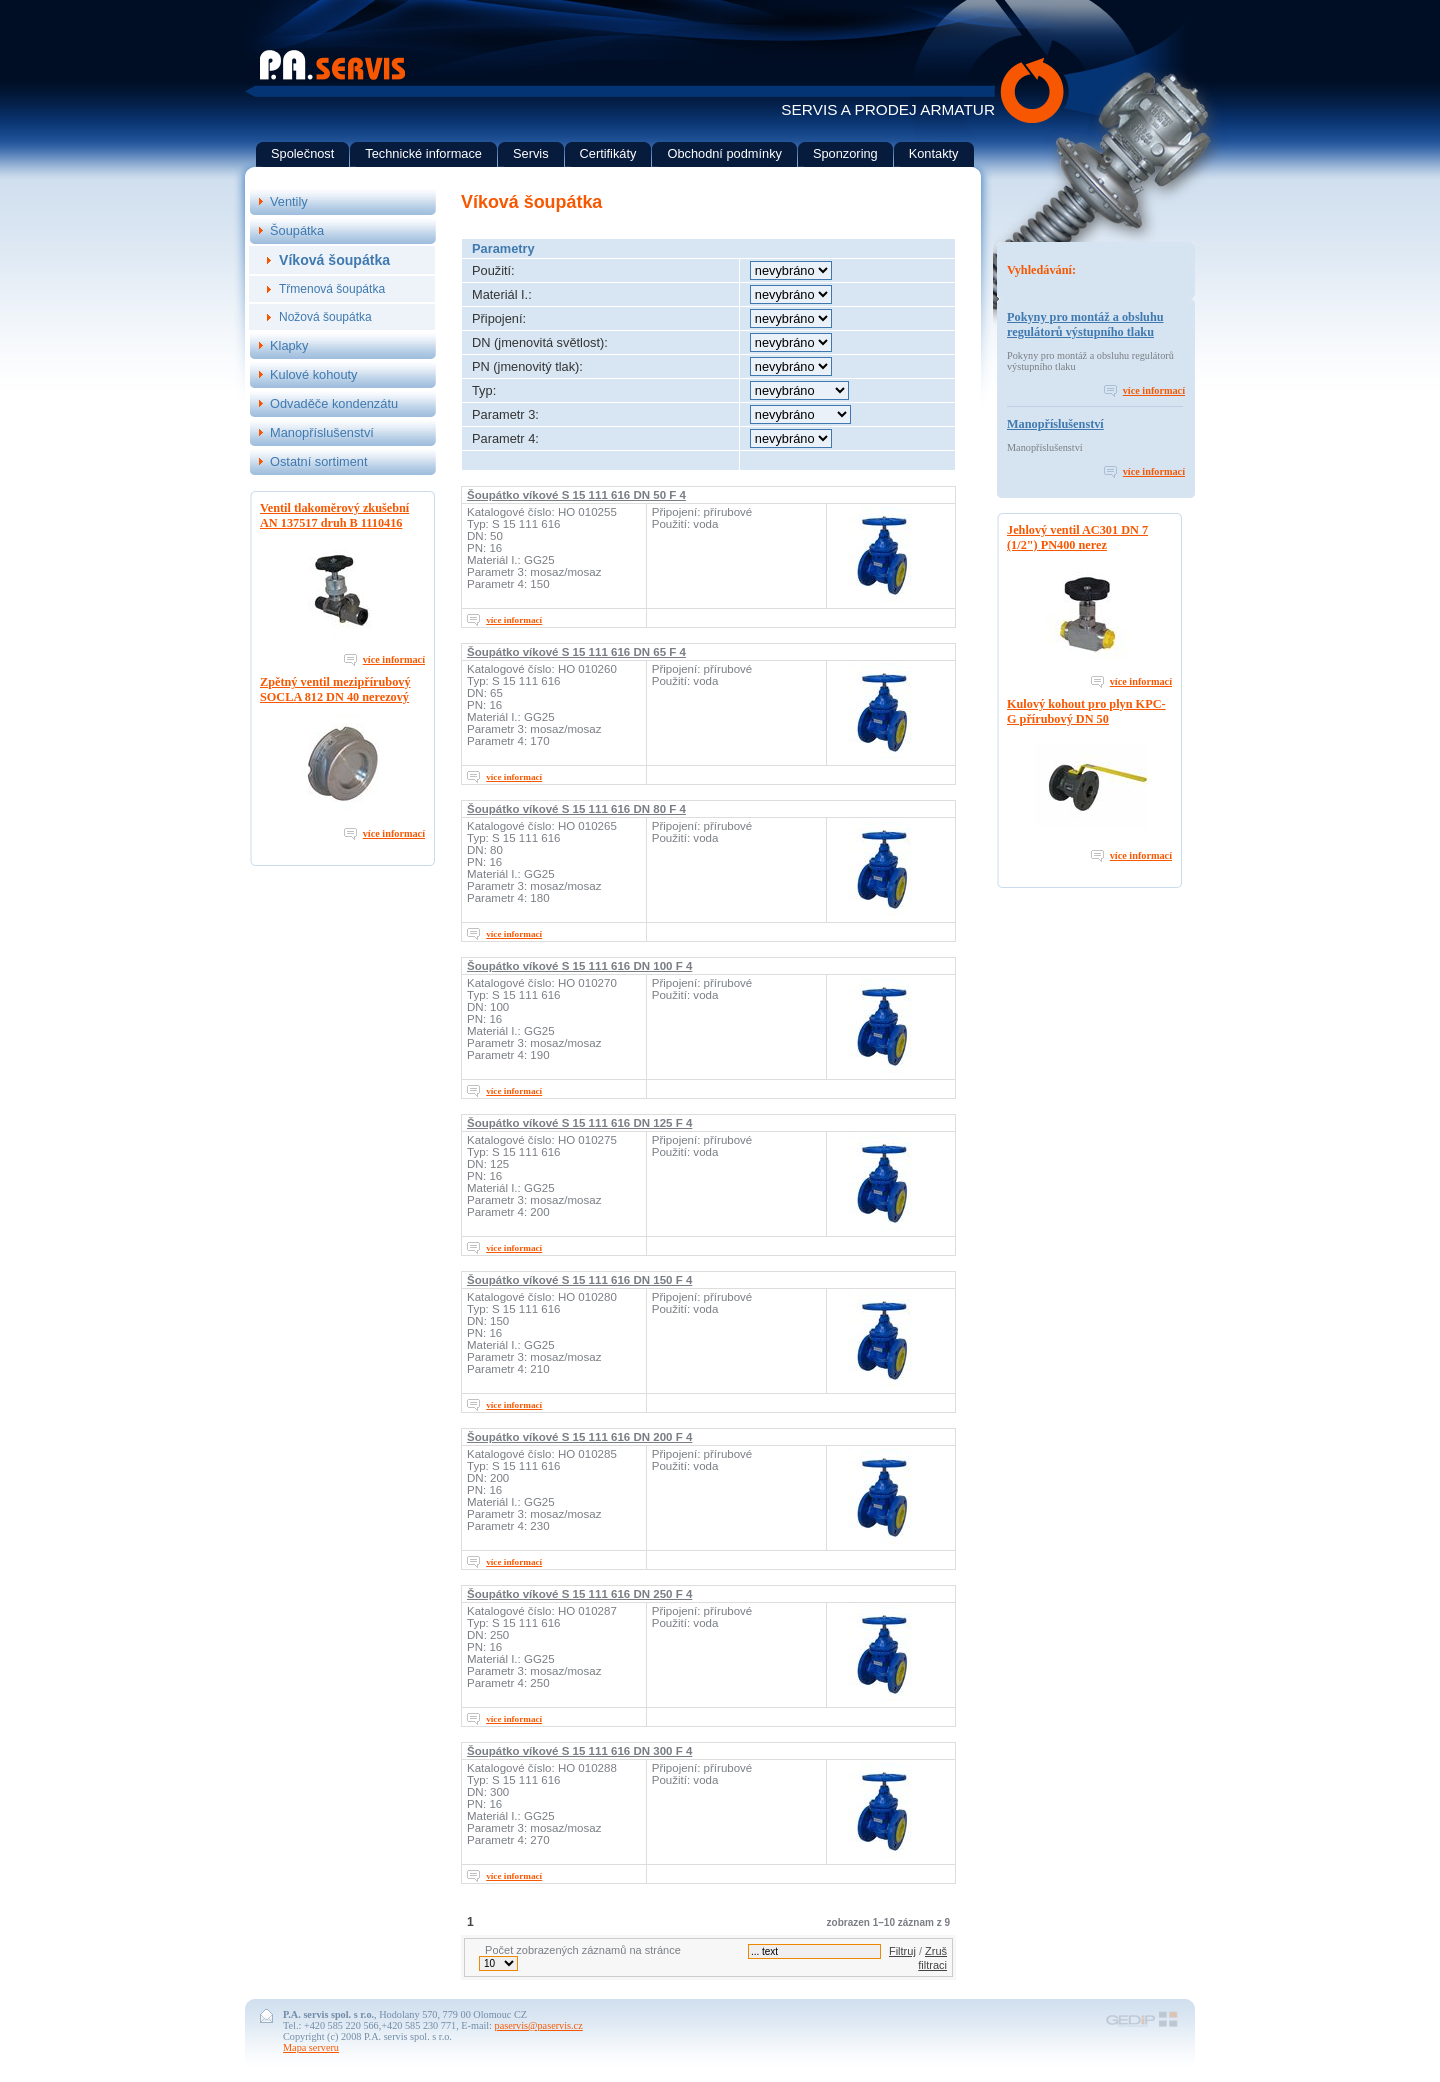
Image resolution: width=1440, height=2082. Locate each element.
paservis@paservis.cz (539, 2025)
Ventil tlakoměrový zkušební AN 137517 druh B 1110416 (334, 515)
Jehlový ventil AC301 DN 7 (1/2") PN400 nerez (1077, 537)
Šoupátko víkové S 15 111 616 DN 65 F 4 (576, 652)
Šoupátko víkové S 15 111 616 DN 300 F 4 (579, 1751)
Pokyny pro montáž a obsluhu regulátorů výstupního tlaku (1085, 324)
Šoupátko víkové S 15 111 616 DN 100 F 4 (579, 966)
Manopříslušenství (1055, 424)
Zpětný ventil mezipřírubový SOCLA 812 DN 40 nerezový (335, 689)
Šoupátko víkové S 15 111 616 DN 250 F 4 (579, 1594)
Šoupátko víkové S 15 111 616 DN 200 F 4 (579, 1437)
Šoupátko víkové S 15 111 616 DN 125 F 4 (579, 1123)
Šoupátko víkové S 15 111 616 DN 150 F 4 (579, 1280)
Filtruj (902, 1951)
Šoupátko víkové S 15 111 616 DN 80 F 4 (576, 809)
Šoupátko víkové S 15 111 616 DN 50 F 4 (576, 495)
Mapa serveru (311, 2047)
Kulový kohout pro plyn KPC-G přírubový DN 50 (1086, 711)
